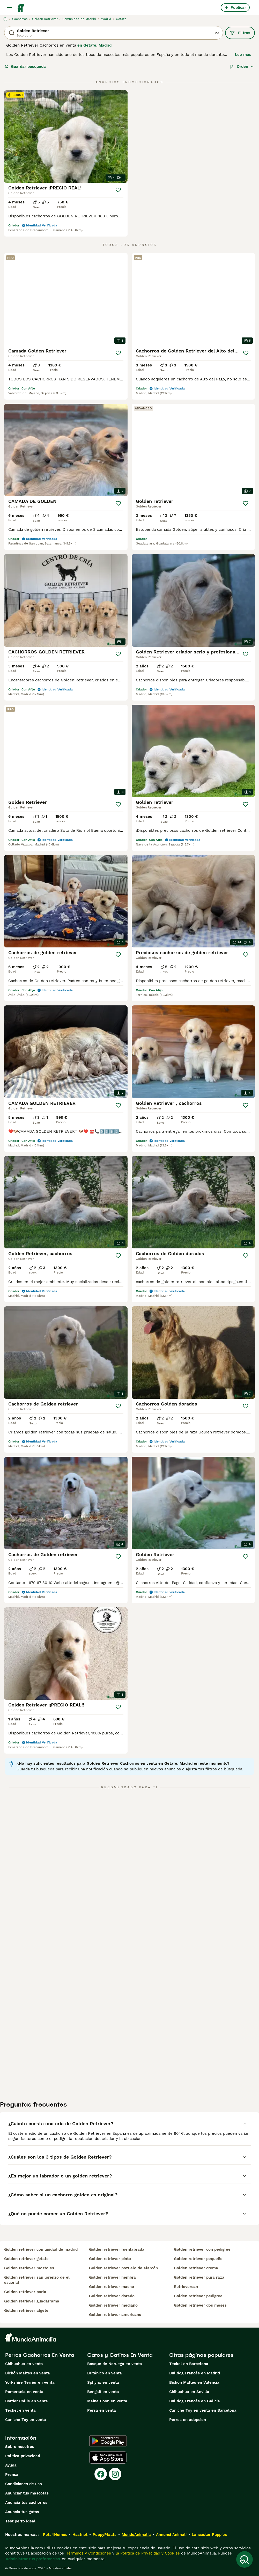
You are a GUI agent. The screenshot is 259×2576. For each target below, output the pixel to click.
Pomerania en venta (24, 2391)
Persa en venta (101, 2410)
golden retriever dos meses (200, 2305)
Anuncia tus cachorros (26, 2502)
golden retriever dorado (112, 2296)
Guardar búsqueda (25, 66)
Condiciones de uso (23, 2484)
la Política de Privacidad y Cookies (147, 2553)
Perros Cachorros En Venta (39, 2355)
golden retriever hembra (112, 2277)
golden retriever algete (26, 2310)
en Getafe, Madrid (94, 45)
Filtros (240, 32)
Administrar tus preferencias (33, 2559)
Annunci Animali (171, 2534)
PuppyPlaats (104, 2534)
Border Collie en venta (26, 2401)
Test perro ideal (20, 2521)
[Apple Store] (108, 2457)
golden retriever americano (115, 2314)
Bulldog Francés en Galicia (194, 2401)
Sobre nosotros (19, 2446)
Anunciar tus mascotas (27, 2493)
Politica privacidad (22, 2456)
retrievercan (186, 2286)
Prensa (11, 2474)
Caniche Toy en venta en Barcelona (202, 2410)
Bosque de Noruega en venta (114, 2363)
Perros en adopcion (187, 2419)
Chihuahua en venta (24, 2363)
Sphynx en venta (103, 2382)
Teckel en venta (20, 2410)
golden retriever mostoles (29, 2268)
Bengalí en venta (103, 2391)
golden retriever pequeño (198, 2258)
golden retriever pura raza (199, 2277)
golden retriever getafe (26, 2258)
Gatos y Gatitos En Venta (120, 2355)
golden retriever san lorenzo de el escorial (37, 2280)
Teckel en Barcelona (188, 2363)
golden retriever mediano (113, 2305)
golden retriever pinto (110, 2258)
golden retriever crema (196, 2268)
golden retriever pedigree (198, 2296)
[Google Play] (108, 2441)
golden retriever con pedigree (202, 2249)
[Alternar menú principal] (9, 7)
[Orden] (242, 66)
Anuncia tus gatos (22, 2511)
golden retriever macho (111, 2286)
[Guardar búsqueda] (244, 2559)
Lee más (243, 54)
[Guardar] (118, 190)
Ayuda (11, 2465)
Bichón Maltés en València (194, 2382)
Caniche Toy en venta (25, 2419)
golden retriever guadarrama (31, 2301)
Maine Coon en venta (107, 2401)
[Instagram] (115, 2474)
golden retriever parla (25, 2292)
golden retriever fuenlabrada (116, 2249)
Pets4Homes (55, 2534)
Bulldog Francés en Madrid (194, 2373)
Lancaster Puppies (209, 2534)
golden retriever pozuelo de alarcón (123, 2268)
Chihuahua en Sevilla (189, 2391)
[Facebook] (100, 2474)
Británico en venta (104, 2373)
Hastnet (79, 2534)
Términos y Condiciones (88, 2553)
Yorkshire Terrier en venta (30, 2382)
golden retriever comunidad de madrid (41, 2249)
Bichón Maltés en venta (27, 2373)
